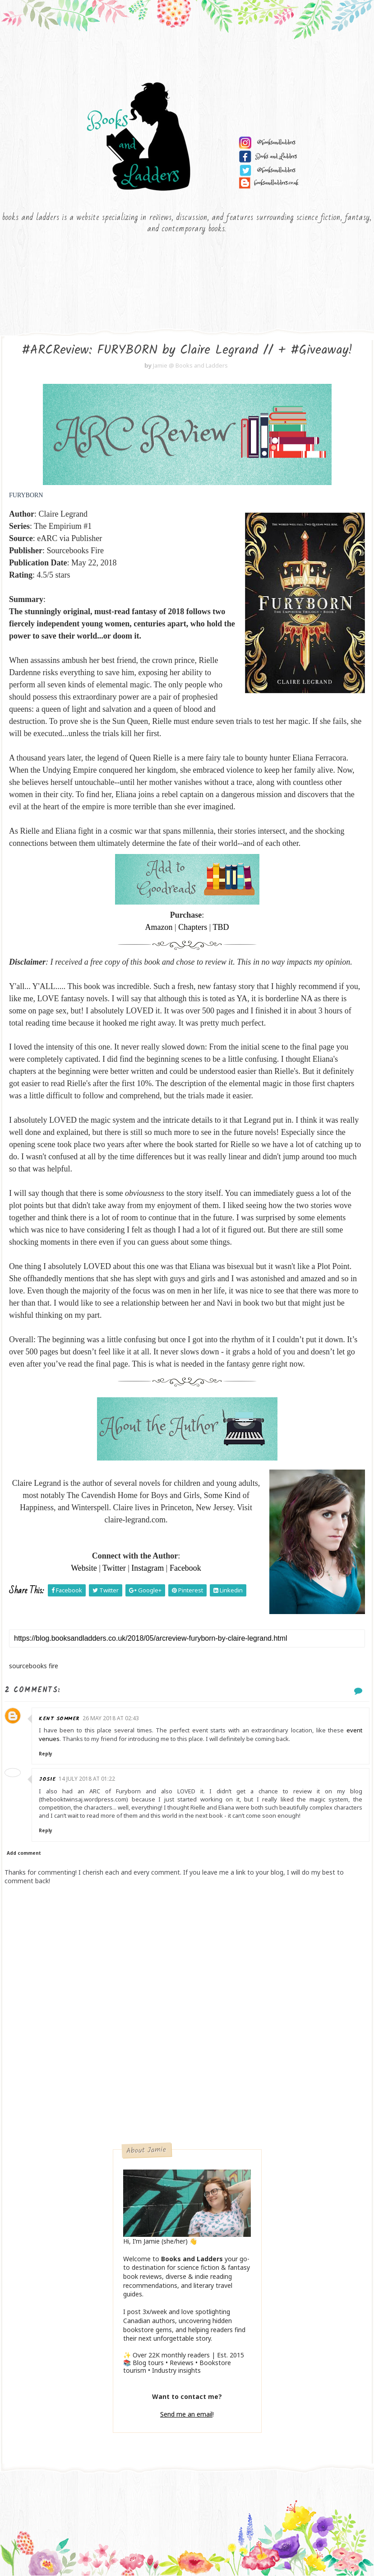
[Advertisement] (187, 2077)
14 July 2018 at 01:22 (87, 1779)
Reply (45, 1753)
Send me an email (186, 2414)
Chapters (192, 927)
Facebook (185, 1568)
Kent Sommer (59, 1718)
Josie (47, 1779)
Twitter (114, 1568)
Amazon (159, 927)
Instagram (147, 1568)
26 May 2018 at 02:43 (111, 1718)
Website (84, 1568)
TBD (220, 927)
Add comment (24, 1853)
